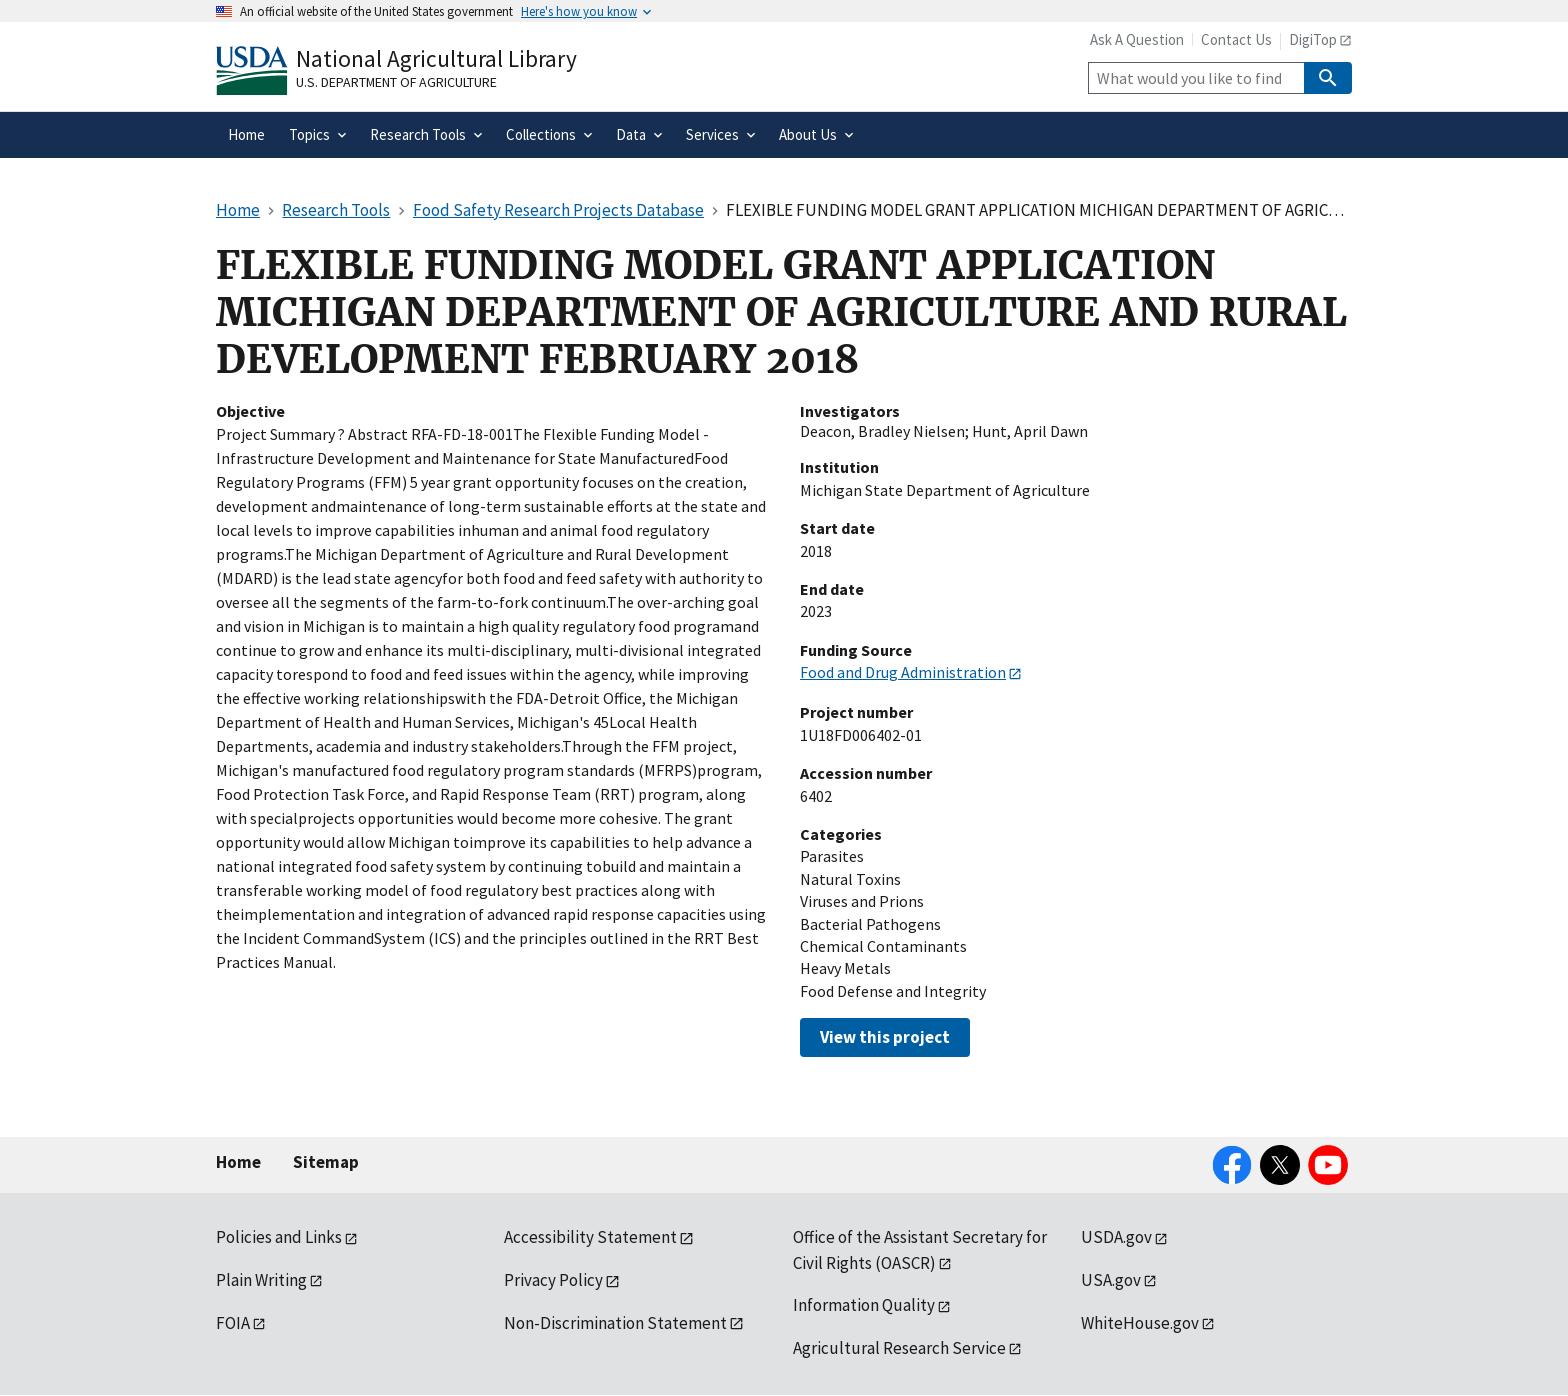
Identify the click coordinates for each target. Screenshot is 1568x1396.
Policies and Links (279, 1237)
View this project (885, 1037)
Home (238, 1162)
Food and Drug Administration (903, 672)
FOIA (233, 1323)
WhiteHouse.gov (1140, 1323)
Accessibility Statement (590, 1237)
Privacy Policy (553, 1280)
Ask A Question (1137, 39)
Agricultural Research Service (899, 1348)
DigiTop (1313, 39)
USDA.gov (1116, 1237)
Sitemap (326, 1162)
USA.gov (1111, 1280)
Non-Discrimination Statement (615, 1323)
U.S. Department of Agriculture (396, 82)
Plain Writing (261, 1280)
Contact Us (1236, 39)
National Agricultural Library (436, 58)
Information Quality (864, 1305)
